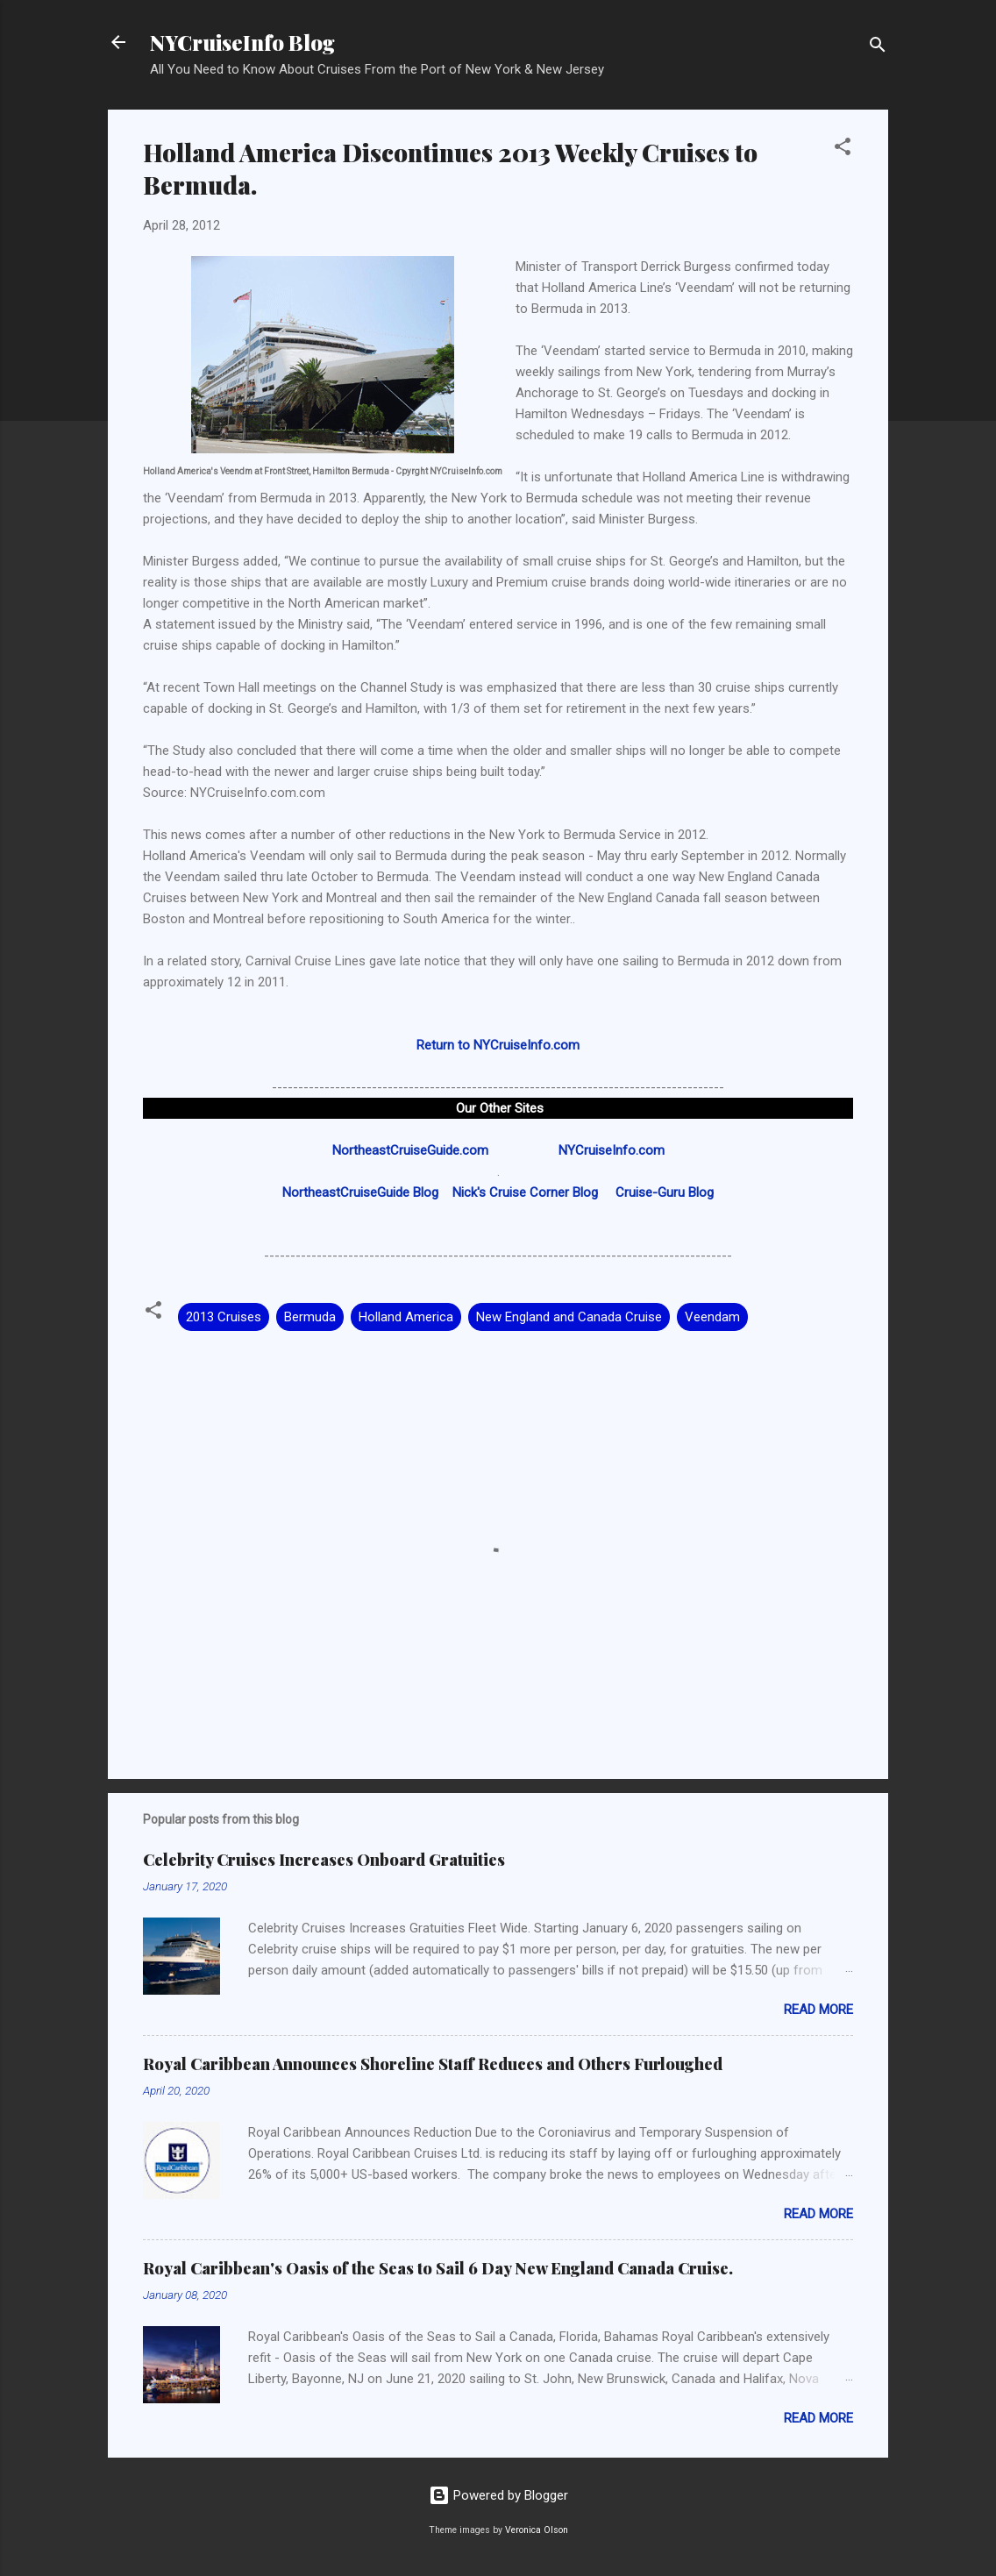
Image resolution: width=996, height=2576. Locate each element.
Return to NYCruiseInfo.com (498, 1045)
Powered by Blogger (498, 2495)
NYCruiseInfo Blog (242, 42)
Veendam (712, 1317)
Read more (818, 2009)
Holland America (406, 1317)
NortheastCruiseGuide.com (410, 1150)
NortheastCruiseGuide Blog (360, 1192)
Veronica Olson (536, 2530)
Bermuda (310, 1317)
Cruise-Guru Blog (664, 1192)
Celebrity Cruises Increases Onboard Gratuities (324, 1859)
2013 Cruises (223, 1317)
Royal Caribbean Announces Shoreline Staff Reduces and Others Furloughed (432, 2063)
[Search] (877, 48)
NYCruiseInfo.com (611, 1150)
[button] (842, 149)
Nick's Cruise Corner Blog (525, 1192)
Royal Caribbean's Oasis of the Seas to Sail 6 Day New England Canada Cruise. (438, 2268)
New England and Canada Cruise (569, 1317)
